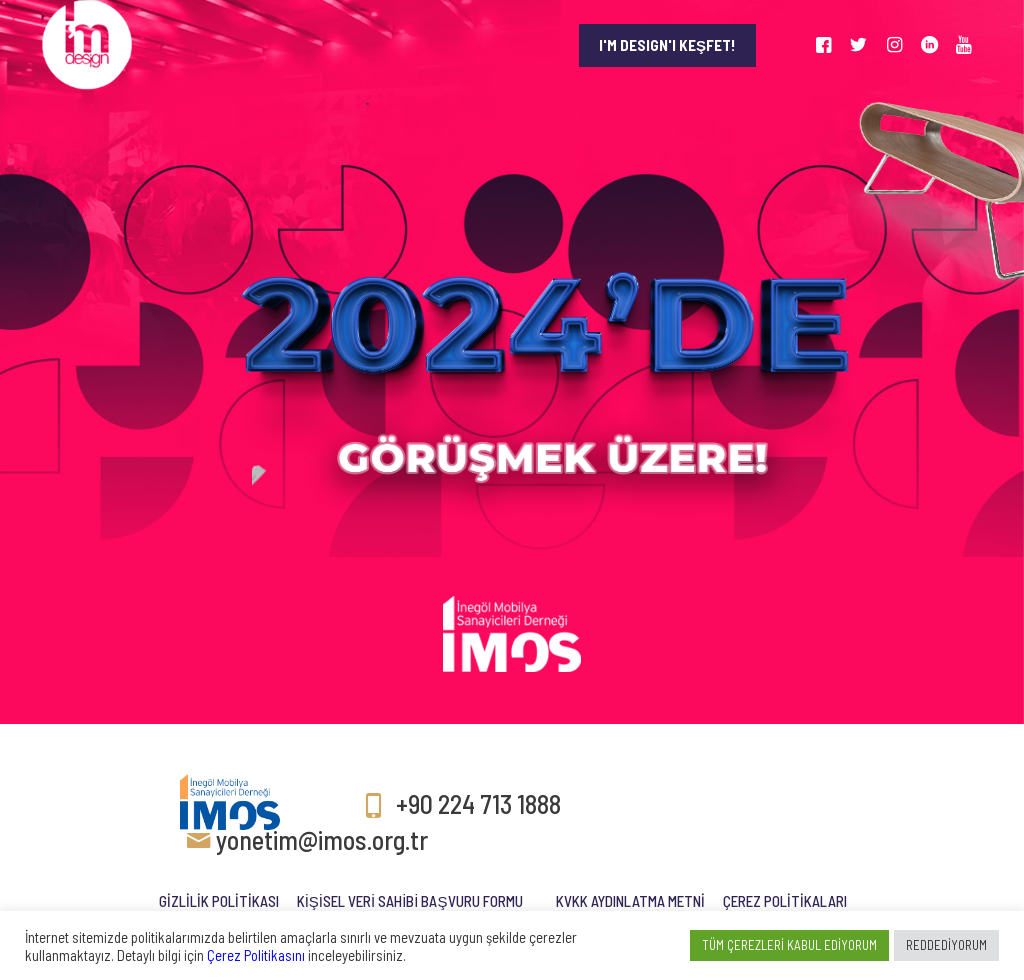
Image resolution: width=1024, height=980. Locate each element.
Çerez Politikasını (256, 955)
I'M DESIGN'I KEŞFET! (667, 45)
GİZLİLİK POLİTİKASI (219, 901)
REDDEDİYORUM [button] (946, 945)
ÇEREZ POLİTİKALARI (785, 901)
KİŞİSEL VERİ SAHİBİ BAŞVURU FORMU (410, 901)
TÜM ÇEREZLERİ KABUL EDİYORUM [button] (789, 945)
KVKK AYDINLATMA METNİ (630, 901)
